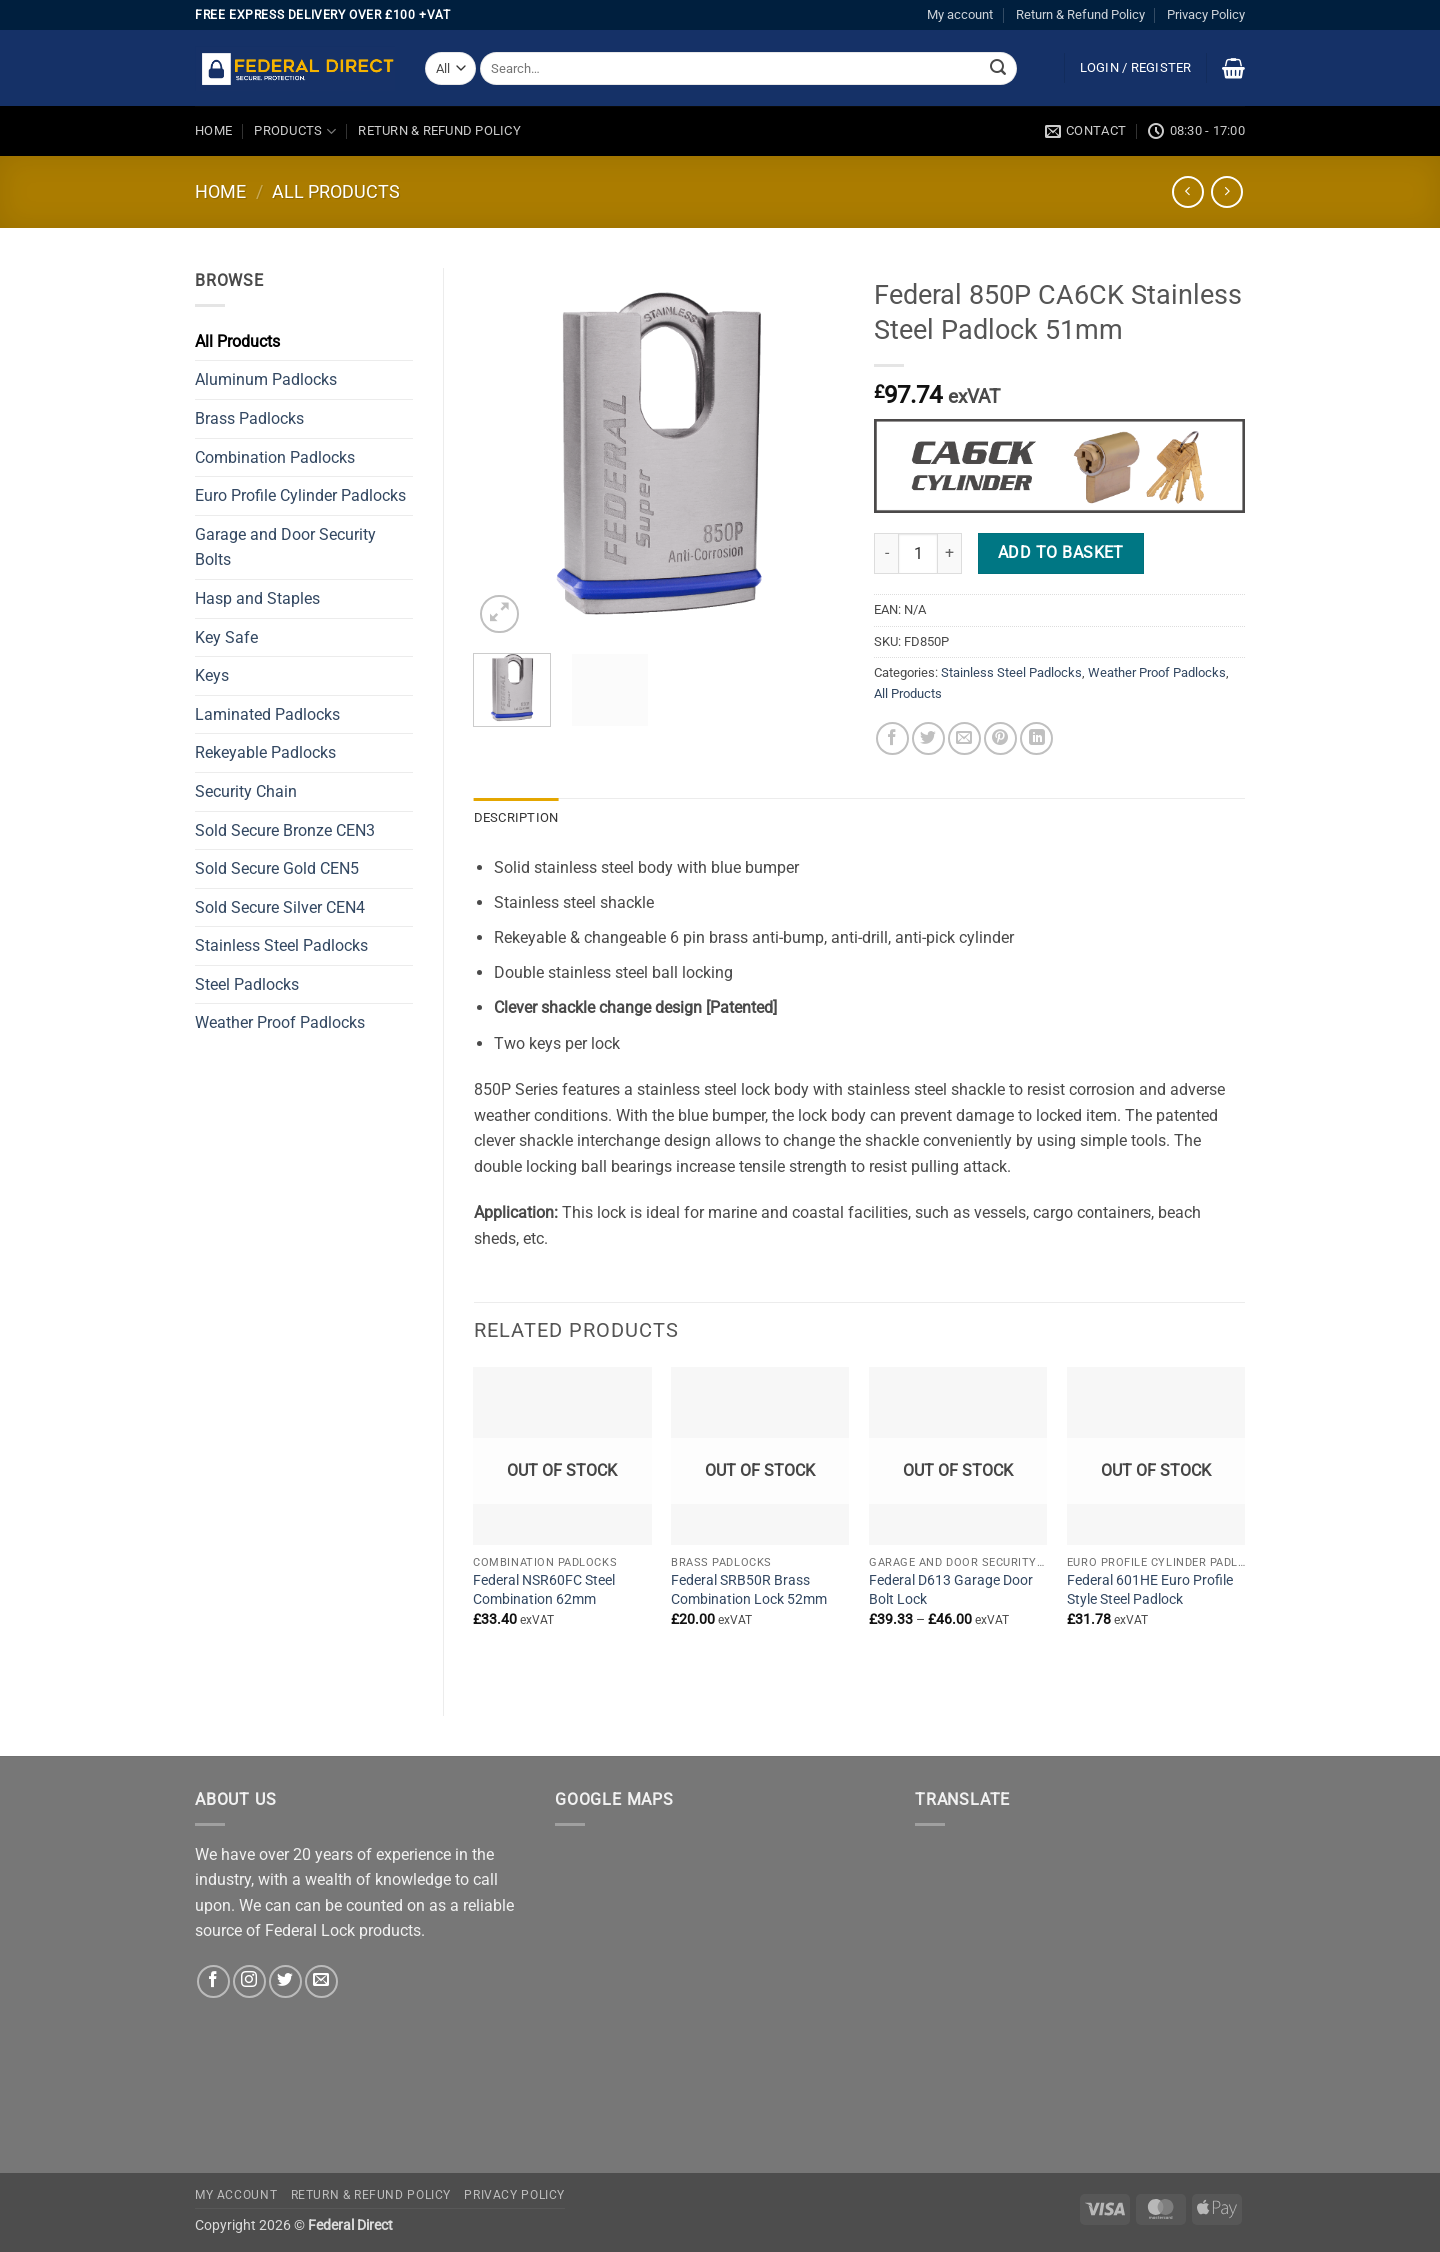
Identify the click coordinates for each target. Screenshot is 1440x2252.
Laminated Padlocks (267, 714)
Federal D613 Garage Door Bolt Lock (951, 1590)
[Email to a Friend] (964, 738)
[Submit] (998, 69)
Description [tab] (516, 817)
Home (213, 130)
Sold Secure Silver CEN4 (280, 907)
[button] (1136, 68)
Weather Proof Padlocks (280, 1022)
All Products (336, 191)
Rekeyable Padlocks (265, 752)
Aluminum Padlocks (266, 379)
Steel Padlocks (247, 984)
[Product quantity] (918, 553)
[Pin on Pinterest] (1000, 738)
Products (295, 131)
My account (960, 14)
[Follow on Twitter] (285, 1981)
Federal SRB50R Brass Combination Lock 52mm (749, 1590)
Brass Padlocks (249, 418)
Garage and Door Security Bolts (285, 547)
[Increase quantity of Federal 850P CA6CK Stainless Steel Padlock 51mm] (950, 553)
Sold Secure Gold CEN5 (277, 868)
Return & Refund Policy (1080, 14)
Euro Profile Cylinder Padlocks (300, 495)
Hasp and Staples (257, 598)
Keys (212, 675)
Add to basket (1061, 553)
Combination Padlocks (275, 457)
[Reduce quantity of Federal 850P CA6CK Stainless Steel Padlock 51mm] (886, 553)
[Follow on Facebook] (213, 1981)
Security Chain (246, 791)
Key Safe (226, 637)
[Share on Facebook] (892, 738)
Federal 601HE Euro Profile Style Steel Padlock (1150, 1590)
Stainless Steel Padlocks (281, 945)
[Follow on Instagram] (249, 1981)
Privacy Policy (1206, 14)
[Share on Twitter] (928, 738)
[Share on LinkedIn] (1036, 738)
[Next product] (1187, 191)
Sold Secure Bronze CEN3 (285, 830)
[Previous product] (1226, 191)
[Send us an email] (321, 1981)
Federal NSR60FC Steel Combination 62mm (544, 1590)
